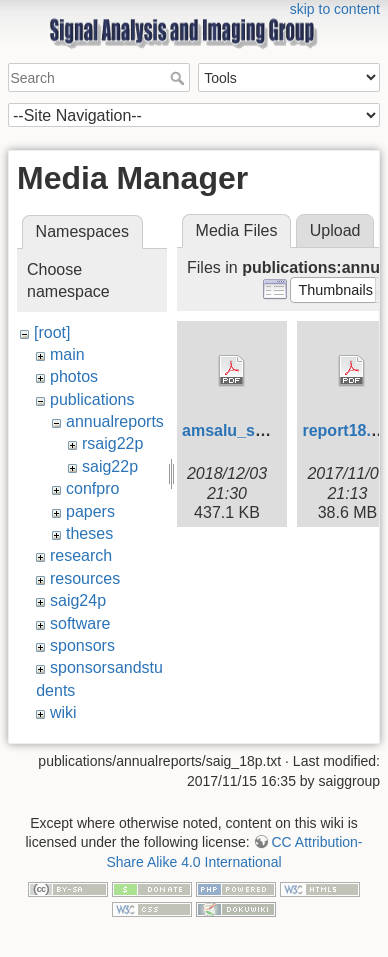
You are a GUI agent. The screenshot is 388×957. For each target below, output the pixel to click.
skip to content (335, 9)
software (80, 623)
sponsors (82, 645)
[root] (52, 332)
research (81, 555)
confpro (92, 488)
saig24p (78, 600)
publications (92, 399)
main (67, 354)
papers (90, 511)
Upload (335, 230)
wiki (63, 712)
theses (89, 533)
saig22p (110, 466)
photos (74, 376)
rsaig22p (112, 443)
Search (179, 78)
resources (85, 578)
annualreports (115, 421)
